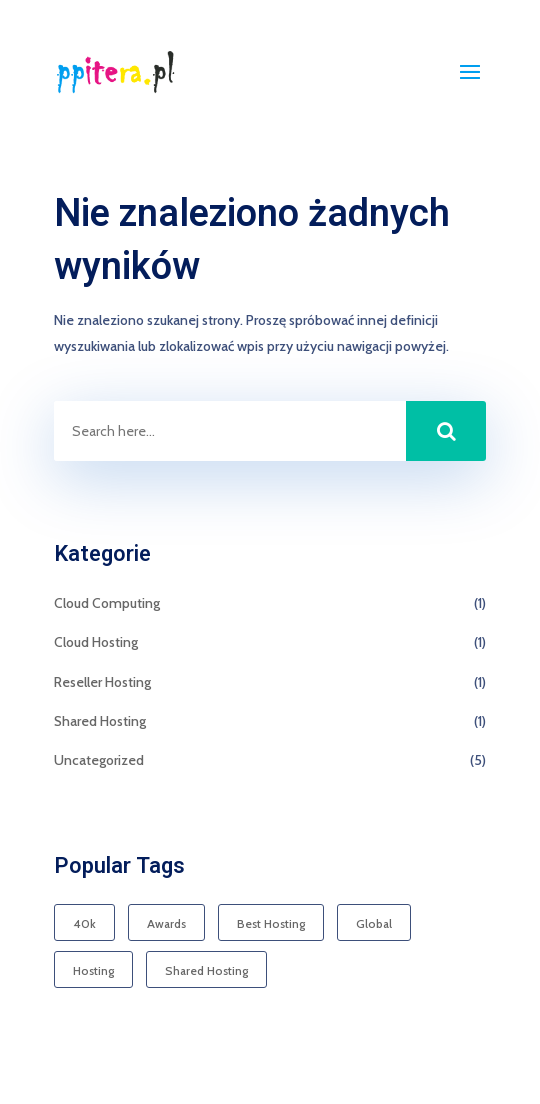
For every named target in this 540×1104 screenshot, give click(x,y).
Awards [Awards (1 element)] (166, 923)
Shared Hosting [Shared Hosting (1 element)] (206, 970)
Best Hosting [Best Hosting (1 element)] (271, 923)
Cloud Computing (107, 603)
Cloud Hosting (96, 642)
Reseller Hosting (102, 682)
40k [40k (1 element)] (84, 923)
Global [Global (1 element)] (374, 923)
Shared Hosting (100, 721)
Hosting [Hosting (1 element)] (93, 970)
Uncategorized (99, 760)
